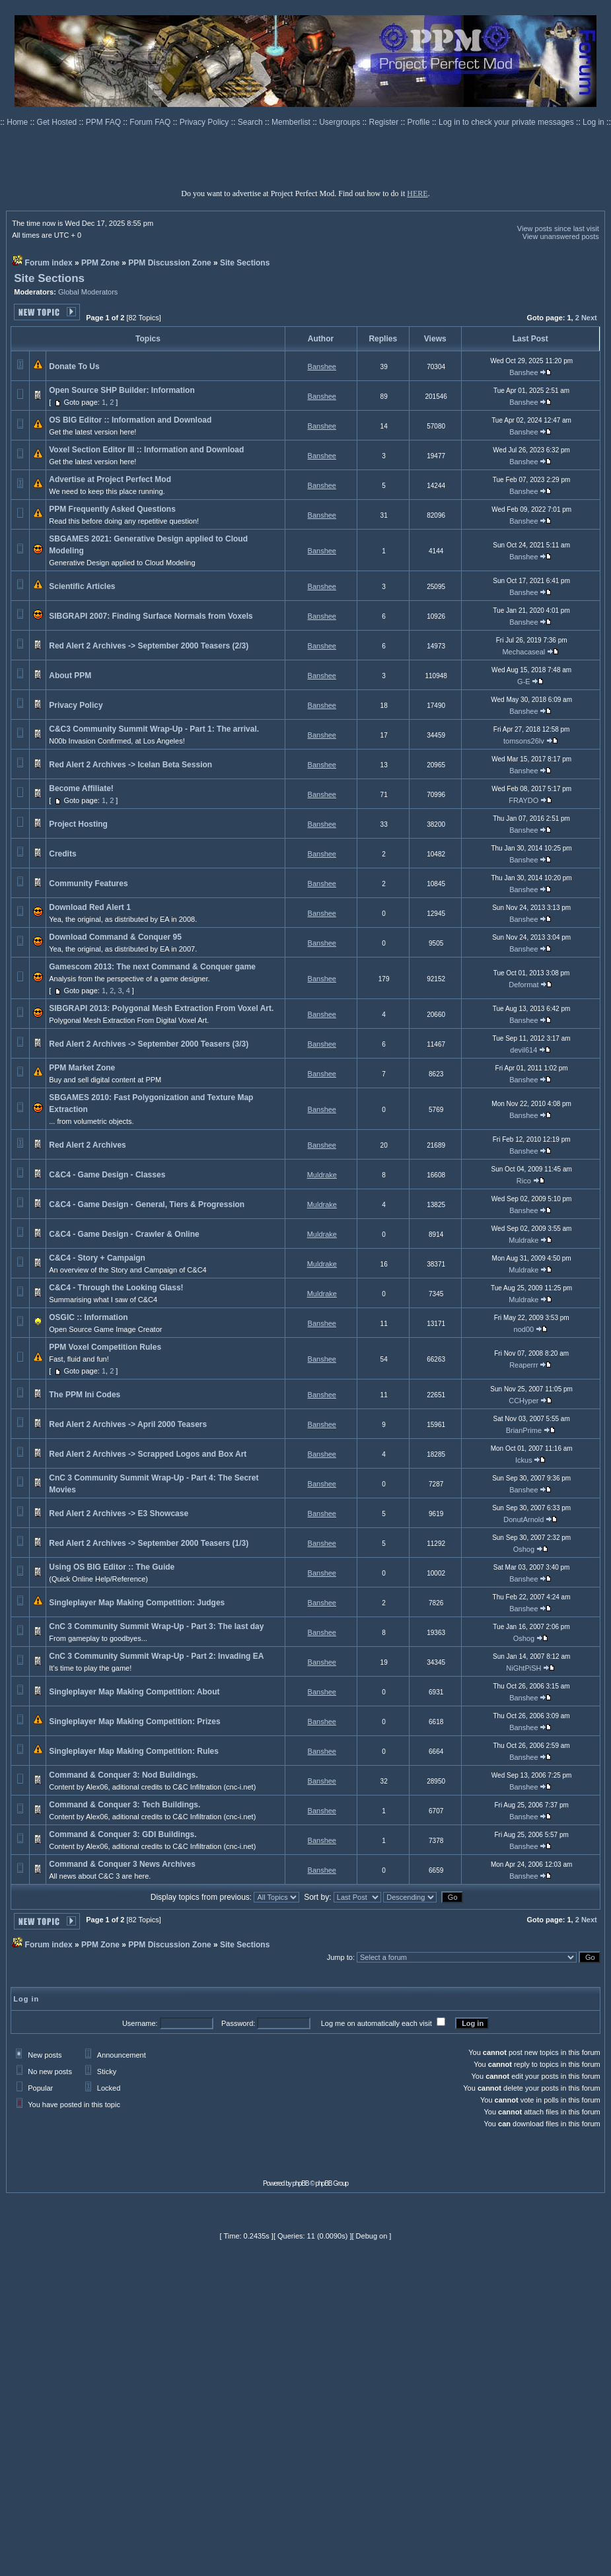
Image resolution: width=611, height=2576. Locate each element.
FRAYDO (523, 800)
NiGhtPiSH (523, 1668)
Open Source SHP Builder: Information (121, 390)
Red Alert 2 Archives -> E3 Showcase (118, 1513)
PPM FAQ (105, 122)
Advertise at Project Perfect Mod (110, 479)
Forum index (49, 262)
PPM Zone (100, 262)
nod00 (524, 1329)
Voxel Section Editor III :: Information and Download (146, 449)
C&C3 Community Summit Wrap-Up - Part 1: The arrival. (154, 729)
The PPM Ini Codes (84, 1394)
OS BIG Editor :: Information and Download (130, 420)
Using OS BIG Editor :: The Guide (111, 1567)
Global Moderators (88, 292)
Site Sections (245, 262)
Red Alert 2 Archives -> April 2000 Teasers (128, 1424)
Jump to (340, 1957)
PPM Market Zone (82, 1067)
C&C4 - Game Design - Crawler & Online (124, 1234)
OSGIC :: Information (88, 1317)
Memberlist (291, 122)
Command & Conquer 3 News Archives (122, 1864)
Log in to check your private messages (507, 122)
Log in (593, 122)
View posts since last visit (558, 228)
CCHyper (523, 1401)
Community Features (88, 883)
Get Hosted (58, 122)
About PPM (70, 675)
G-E (523, 681)
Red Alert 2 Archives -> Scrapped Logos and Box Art (147, 1454)
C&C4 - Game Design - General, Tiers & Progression (146, 1204)
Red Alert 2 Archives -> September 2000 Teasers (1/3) (148, 1543)
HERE (417, 193)
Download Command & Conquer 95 (115, 937)
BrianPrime (524, 1430)
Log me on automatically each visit (376, 2023)
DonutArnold (523, 1519)
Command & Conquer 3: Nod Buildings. (123, 1775)
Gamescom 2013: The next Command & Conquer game (152, 966)
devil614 (523, 1050)
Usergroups (340, 122)
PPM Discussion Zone (169, 262)
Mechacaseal (523, 652)
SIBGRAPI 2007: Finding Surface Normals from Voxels (151, 616)
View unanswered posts (560, 236)
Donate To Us (74, 366)
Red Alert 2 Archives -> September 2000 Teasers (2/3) (148, 645)
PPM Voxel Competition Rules (105, 1347)
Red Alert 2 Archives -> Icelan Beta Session (130, 764)
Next (589, 318)
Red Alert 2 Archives (87, 1145)
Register (385, 122)
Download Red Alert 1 (90, 907)
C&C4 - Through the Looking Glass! (116, 1287)
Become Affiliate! (81, 788)
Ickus (523, 1460)
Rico (524, 1181)
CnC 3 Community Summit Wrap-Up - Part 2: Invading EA (156, 1656)
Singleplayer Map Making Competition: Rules (134, 1751)
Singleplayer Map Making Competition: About (134, 1691)
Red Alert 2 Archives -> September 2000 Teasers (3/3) (148, 1044)
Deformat (523, 985)
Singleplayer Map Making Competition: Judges (137, 1602)
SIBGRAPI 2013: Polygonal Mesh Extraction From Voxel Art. (161, 1008)
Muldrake (322, 1175)
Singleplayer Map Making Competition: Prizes (134, 1721)
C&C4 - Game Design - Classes (107, 1174)
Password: (238, 2023)
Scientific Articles (82, 586)
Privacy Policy (205, 122)
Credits (62, 853)
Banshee (322, 366)
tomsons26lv (523, 741)
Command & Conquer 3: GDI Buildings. (122, 1834)
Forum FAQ (150, 122)
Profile (420, 122)
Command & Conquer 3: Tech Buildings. (124, 1804)
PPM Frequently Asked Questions (112, 509)
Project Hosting (78, 824)
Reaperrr (523, 1365)
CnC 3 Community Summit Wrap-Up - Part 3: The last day (156, 1626)
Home (18, 122)
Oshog (523, 1549)
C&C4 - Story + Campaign (97, 1258)
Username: (140, 2023)
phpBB (301, 2183)
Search (251, 122)
